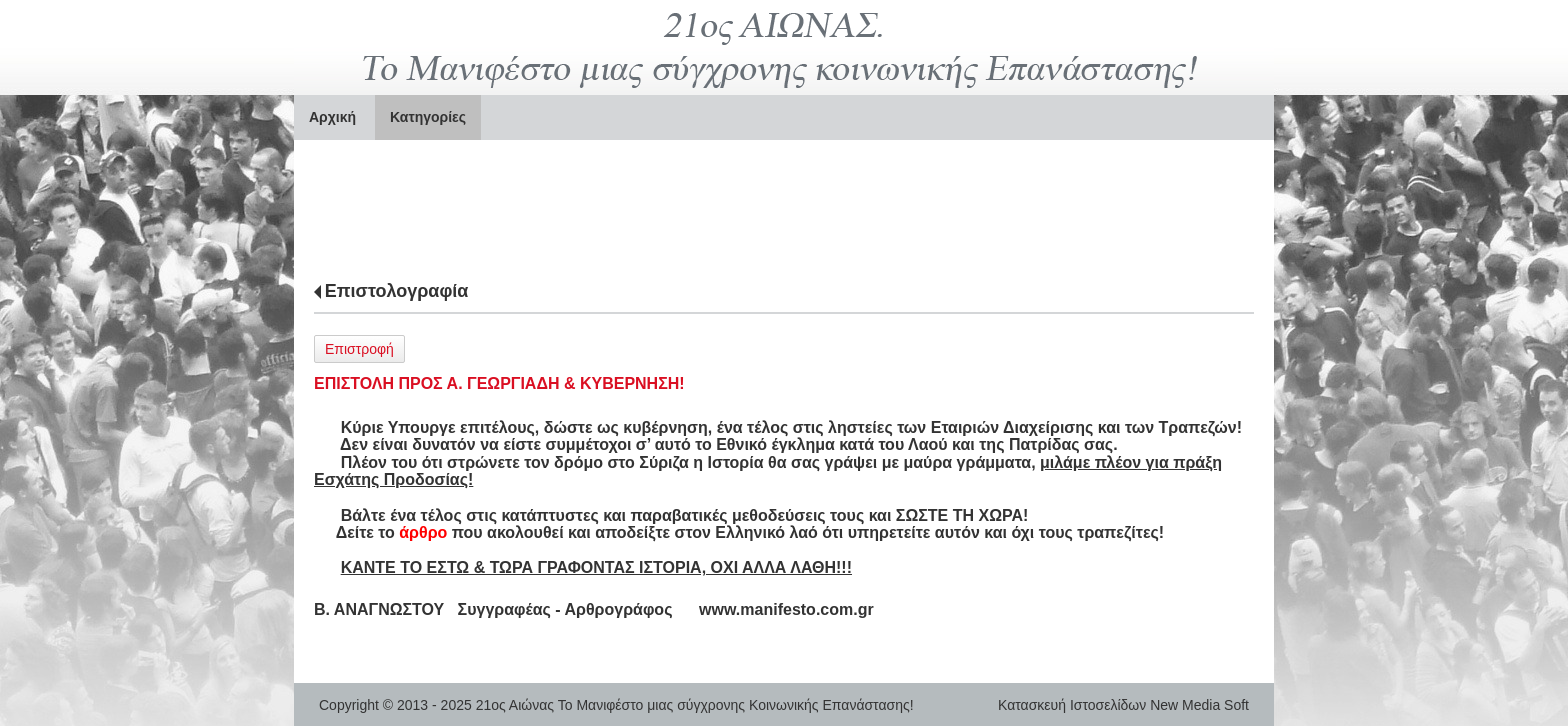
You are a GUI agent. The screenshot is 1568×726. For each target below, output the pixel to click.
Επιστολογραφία (397, 291)
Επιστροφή (359, 349)
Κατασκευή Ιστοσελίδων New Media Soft (1123, 705)
